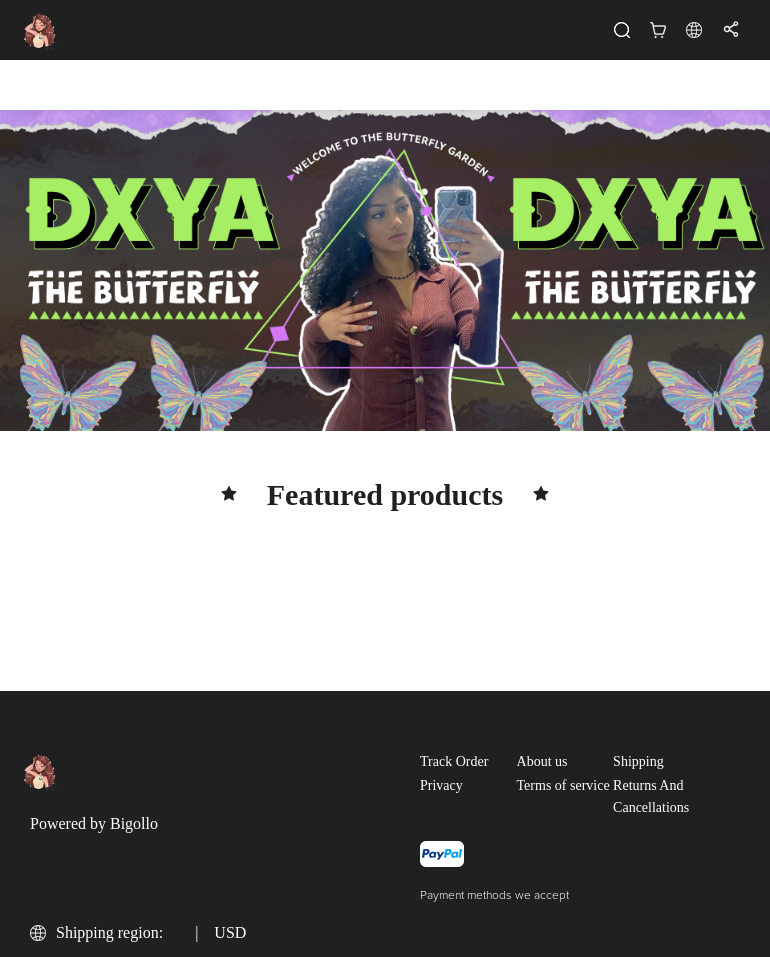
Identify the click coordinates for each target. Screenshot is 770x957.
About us (542, 761)
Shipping (638, 761)
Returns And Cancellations (651, 796)
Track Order (454, 761)
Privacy (441, 785)
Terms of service (563, 785)
